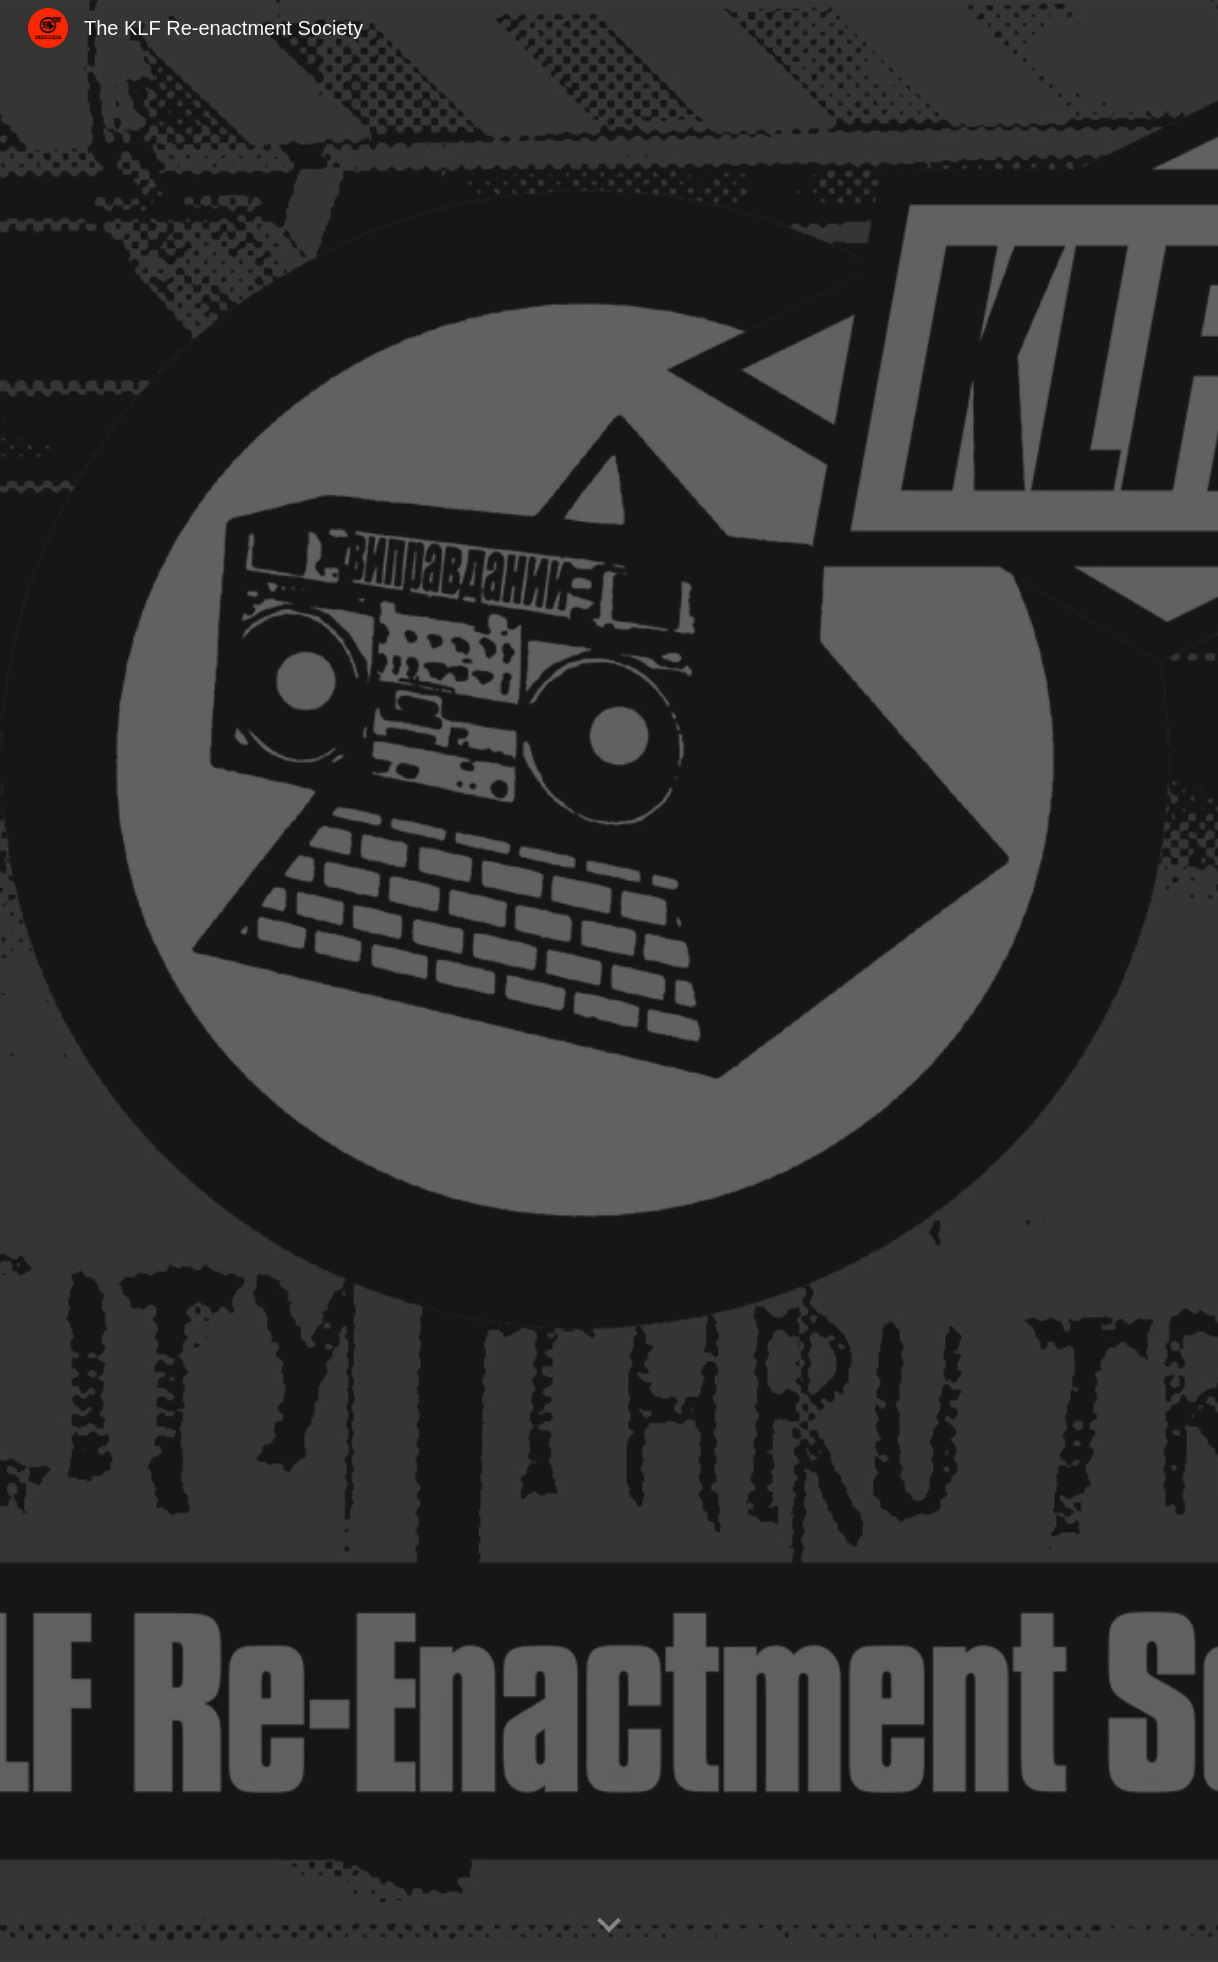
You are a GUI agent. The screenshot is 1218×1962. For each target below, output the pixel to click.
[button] (609, 1926)
